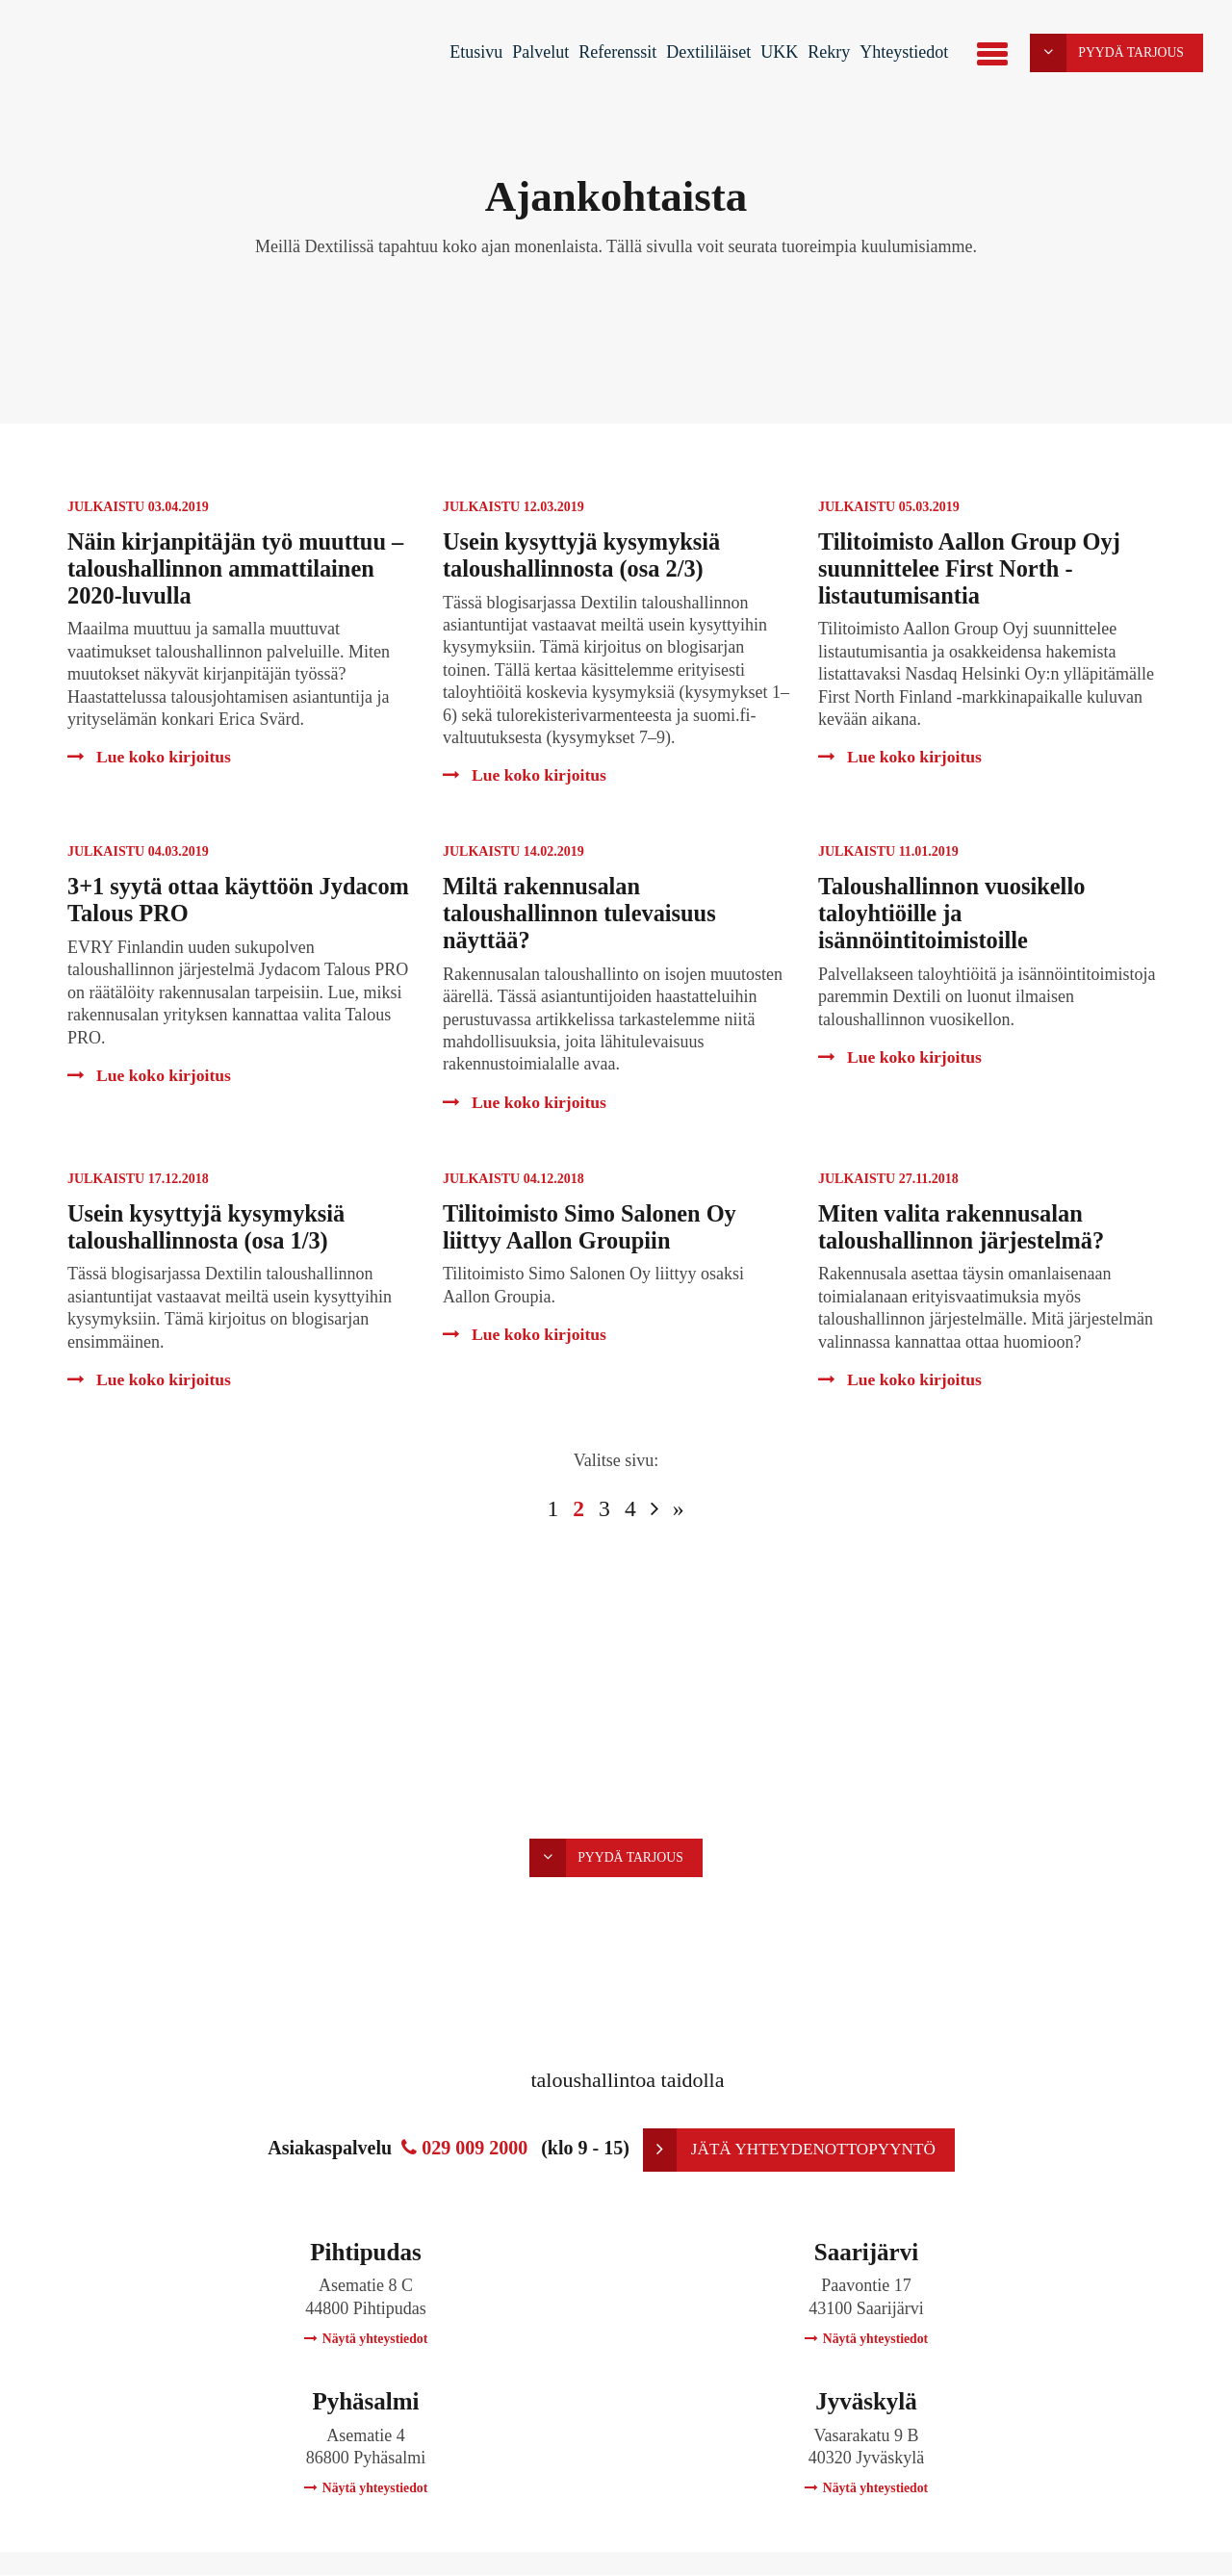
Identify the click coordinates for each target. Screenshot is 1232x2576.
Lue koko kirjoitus (150, 756)
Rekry (827, 52)
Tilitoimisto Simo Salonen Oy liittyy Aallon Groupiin (593, 1226)
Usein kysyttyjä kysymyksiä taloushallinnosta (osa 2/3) (585, 554)
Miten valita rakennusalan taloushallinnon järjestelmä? (965, 1226)
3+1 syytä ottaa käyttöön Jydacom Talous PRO (193, 899)
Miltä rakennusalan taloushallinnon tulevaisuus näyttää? (583, 912)
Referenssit (615, 52)
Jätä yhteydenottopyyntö (788, 2150)
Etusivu (474, 52)
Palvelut (538, 52)
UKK (777, 52)
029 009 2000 (462, 2148)
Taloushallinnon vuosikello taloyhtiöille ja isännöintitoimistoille (955, 912)
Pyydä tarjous (1106, 53)
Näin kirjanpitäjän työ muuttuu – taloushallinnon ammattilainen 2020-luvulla (239, 567)
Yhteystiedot (902, 52)
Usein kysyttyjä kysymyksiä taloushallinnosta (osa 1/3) (209, 1226)
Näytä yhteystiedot (366, 2339)
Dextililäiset (706, 52)
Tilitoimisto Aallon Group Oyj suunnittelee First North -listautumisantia (973, 567)
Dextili (98, 57)
